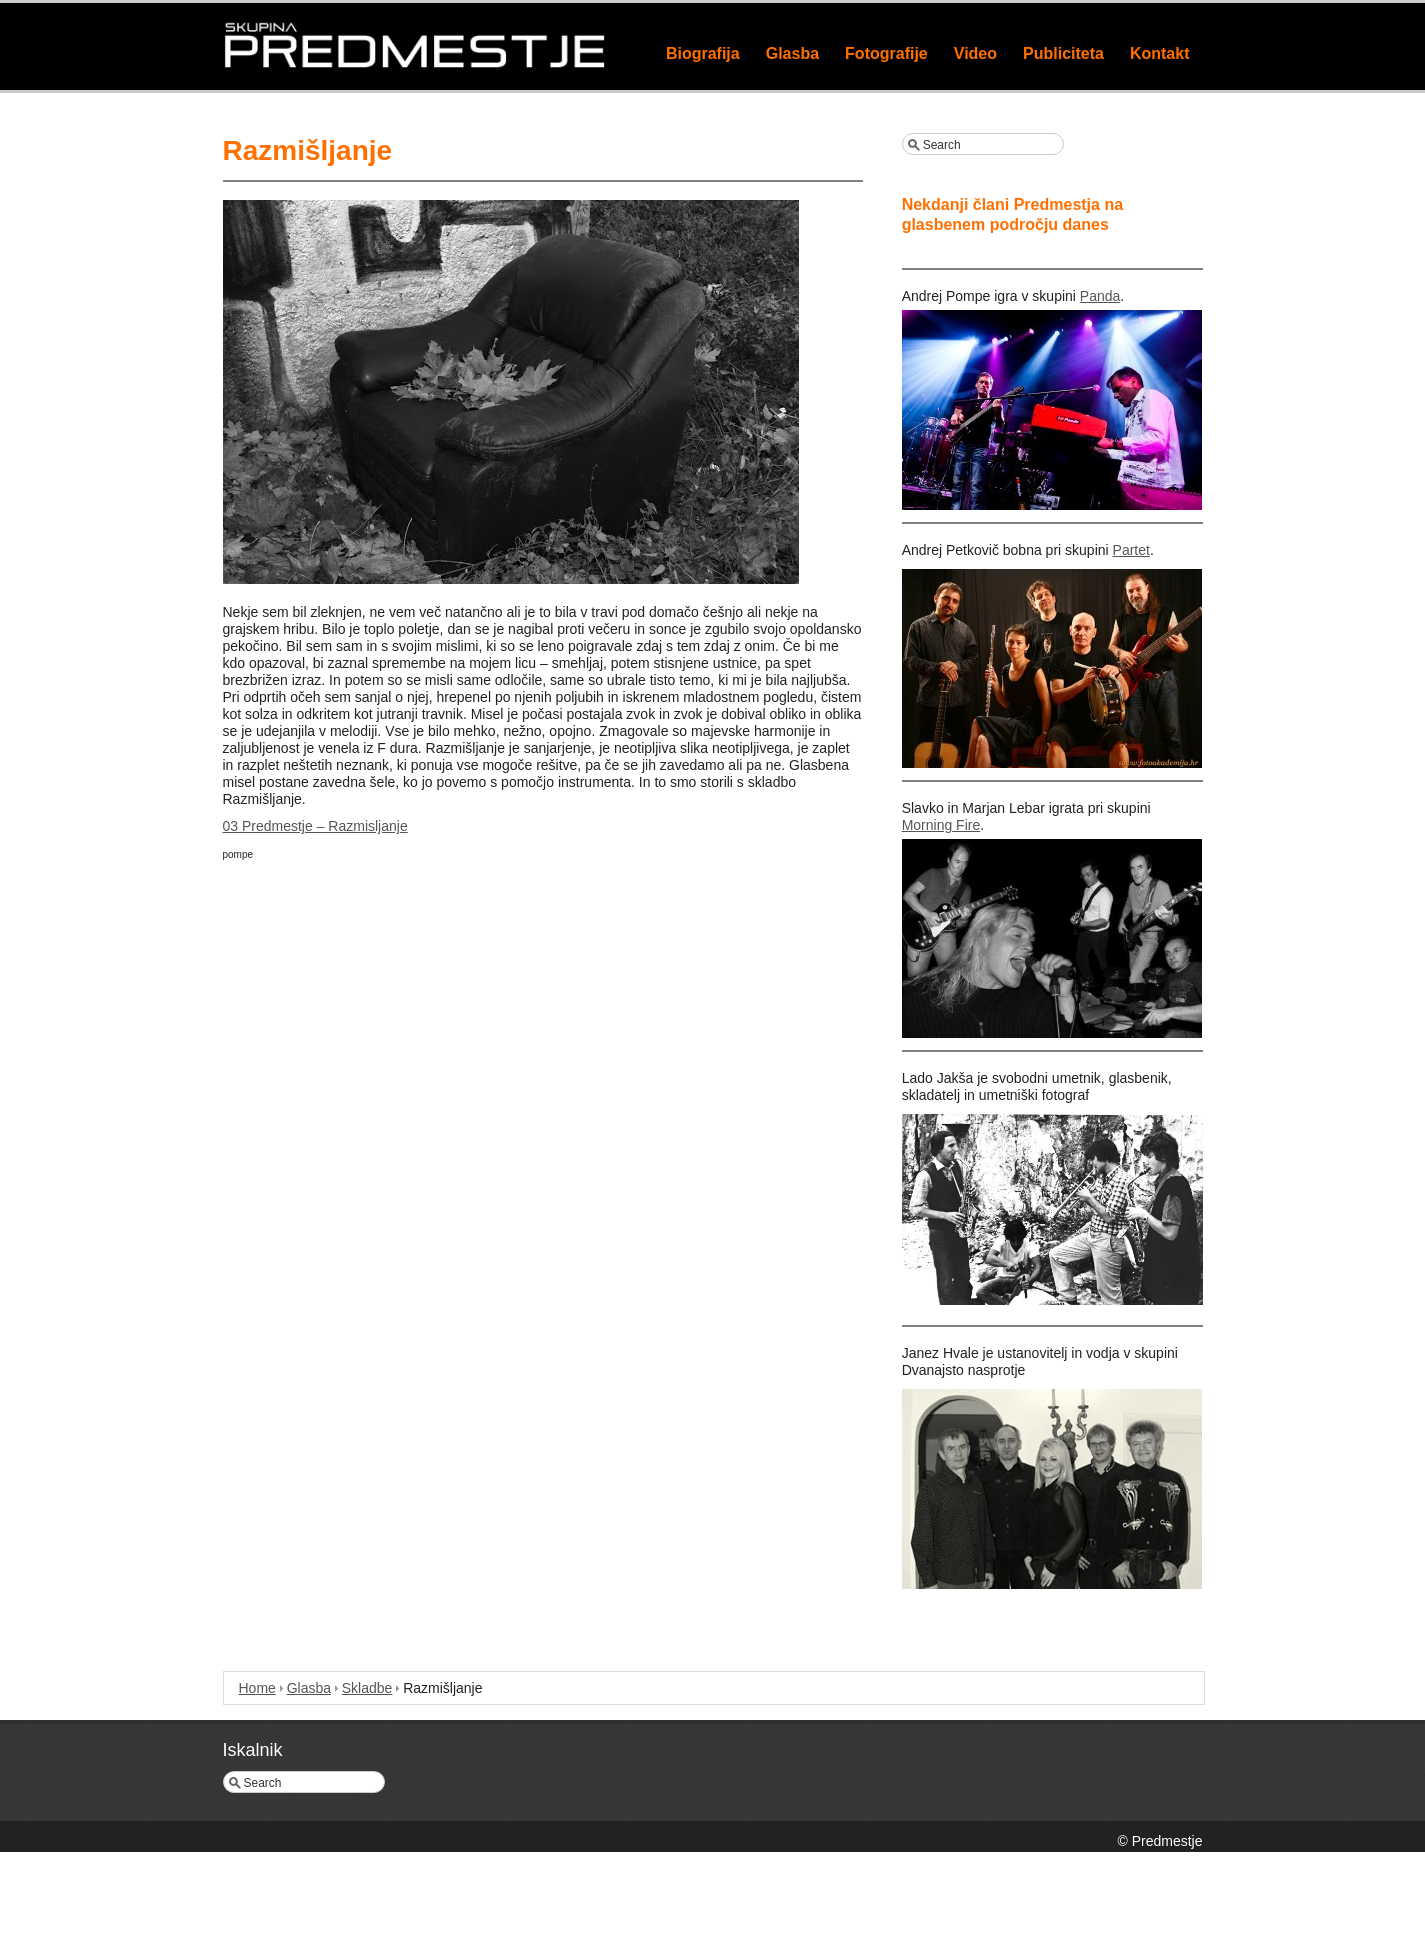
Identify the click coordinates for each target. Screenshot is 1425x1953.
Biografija (703, 53)
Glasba (792, 53)
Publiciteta (1063, 53)
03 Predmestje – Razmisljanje (315, 826)
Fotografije (886, 53)
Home (257, 1688)
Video (975, 53)
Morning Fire (941, 825)
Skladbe (367, 1688)
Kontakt (1160, 53)
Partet (1131, 550)
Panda (1100, 296)
